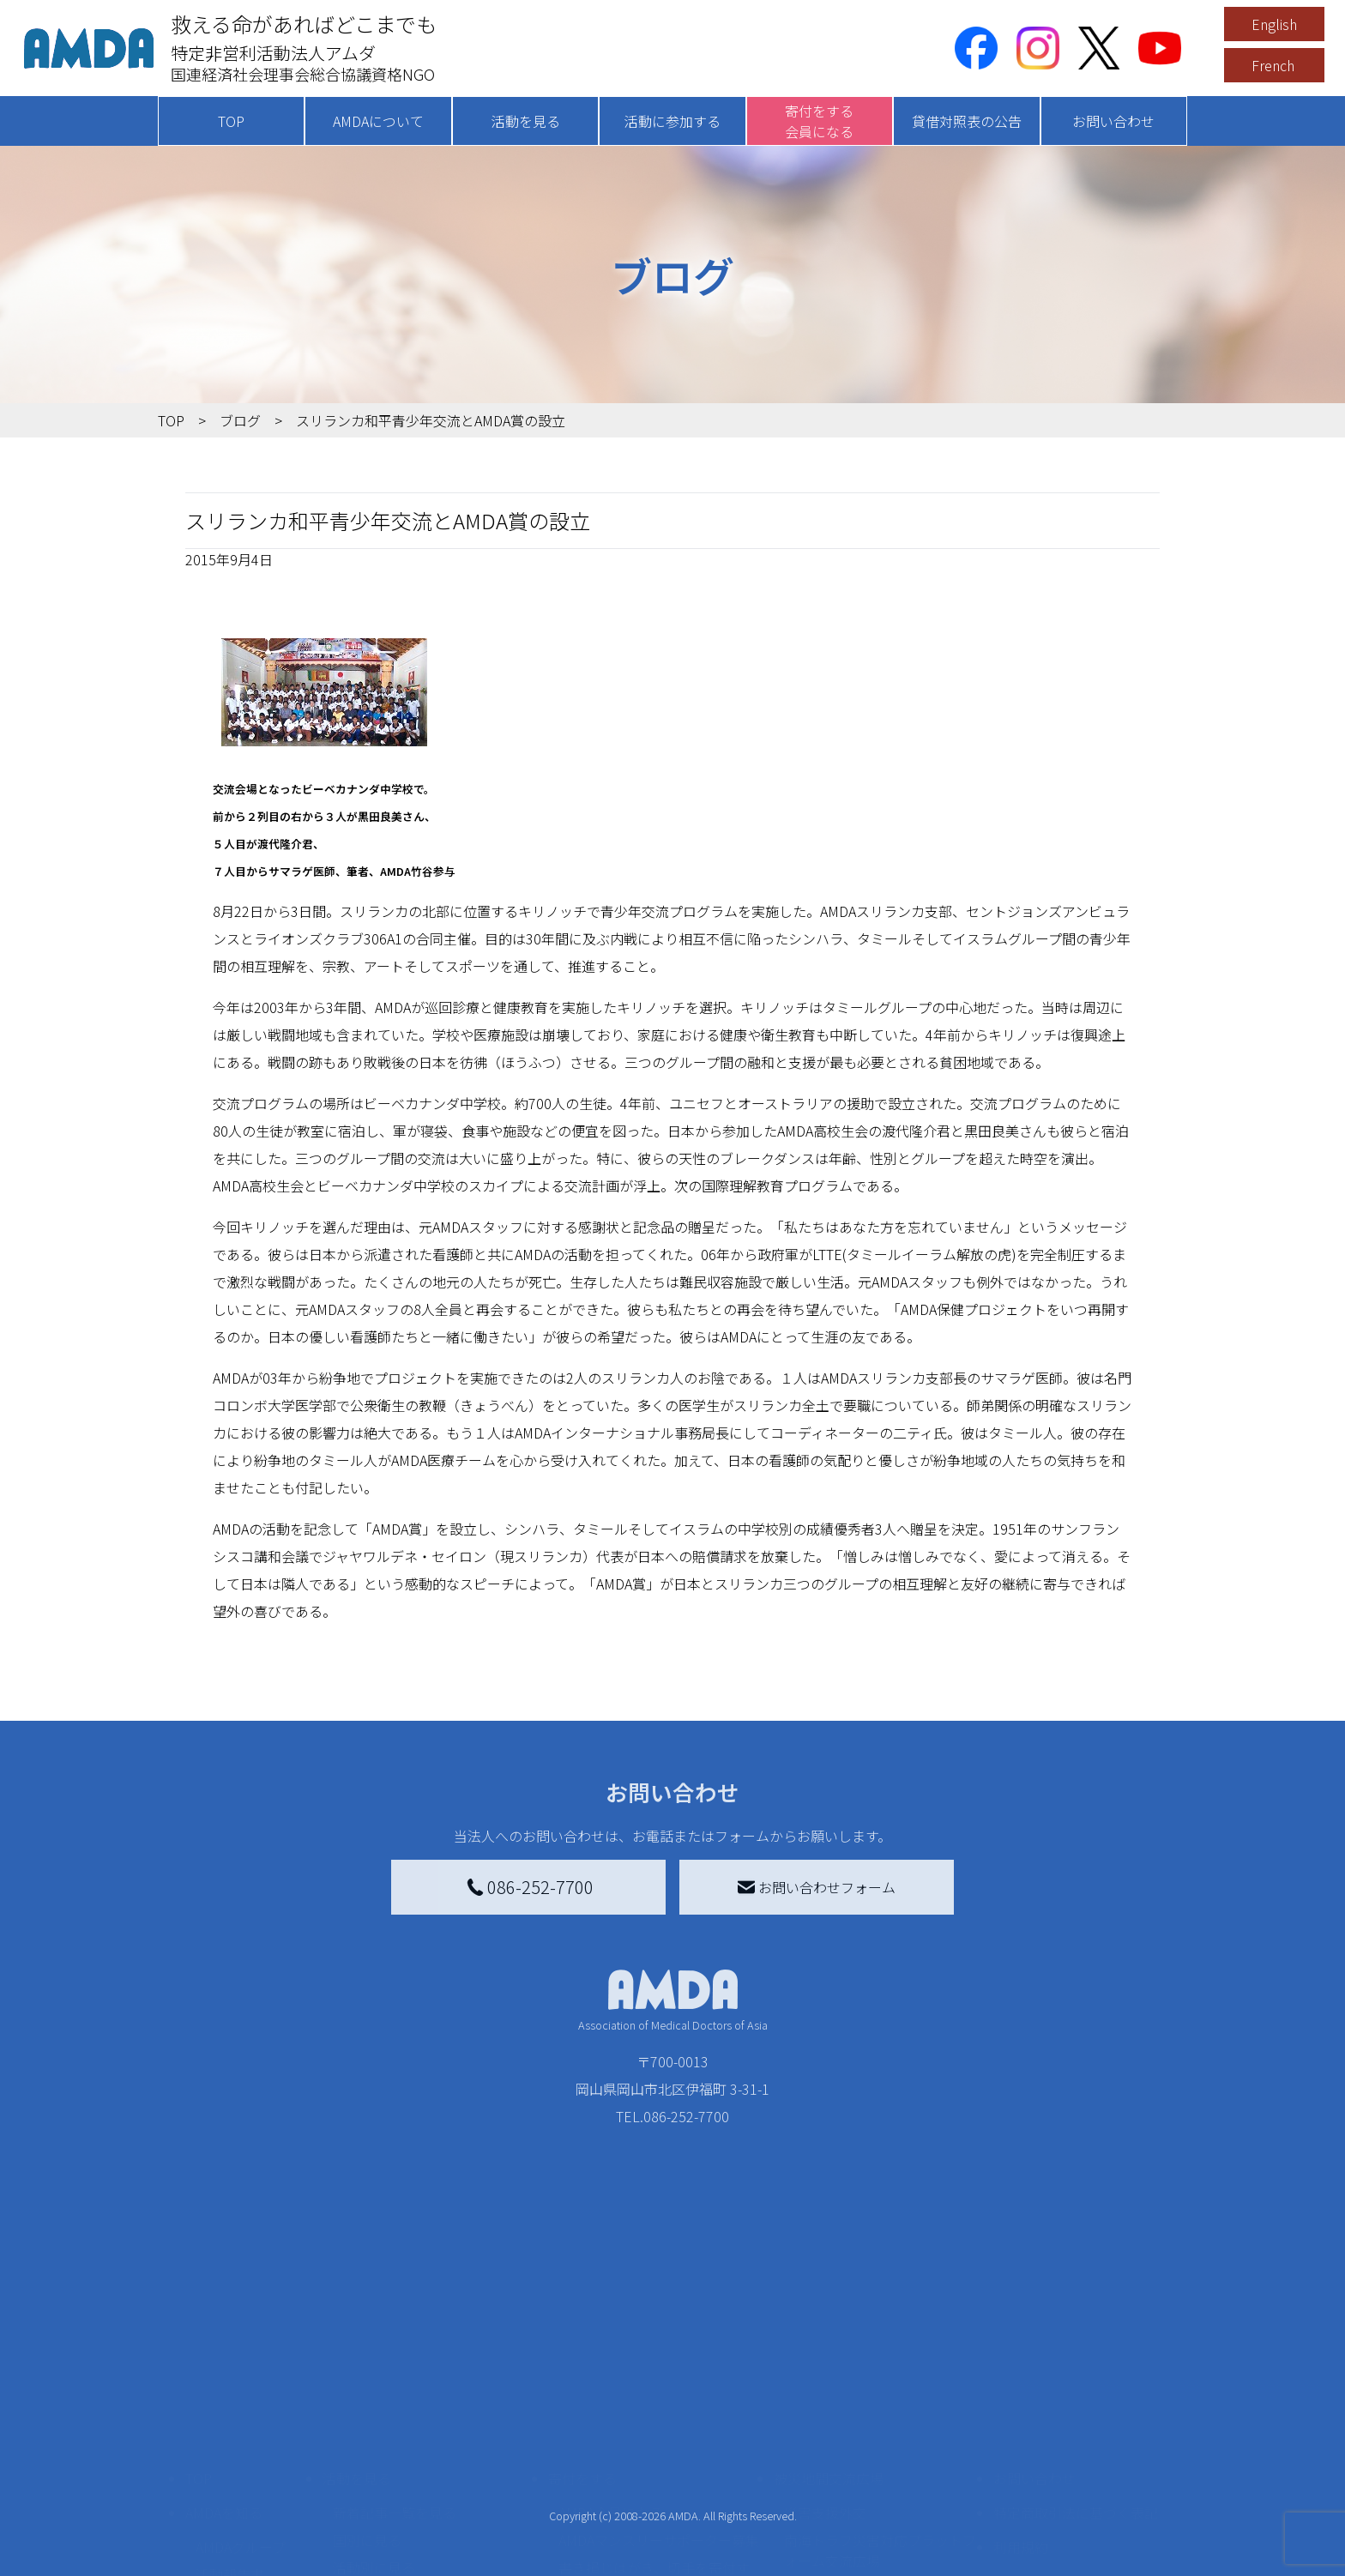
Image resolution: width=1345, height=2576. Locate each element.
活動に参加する (672, 121)
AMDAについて (378, 121)
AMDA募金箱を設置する (631, 2469)
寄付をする (582, 2332)
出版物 (216, 2483)
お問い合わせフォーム (817, 1887)
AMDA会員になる (610, 2366)
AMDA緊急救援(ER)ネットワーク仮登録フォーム (433, 2555)
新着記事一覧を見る (394, 2366)
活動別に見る (374, 2421)
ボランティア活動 (387, 2490)
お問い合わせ (1113, 121)
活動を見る (526, 121)
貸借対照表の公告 (967, 121)
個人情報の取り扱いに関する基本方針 (1075, 2445)
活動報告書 (230, 2428)
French (1273, 65)
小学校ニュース (243, 2456)
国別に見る (367, 2394)
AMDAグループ (241, 2401)
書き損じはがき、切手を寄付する (654, 2431)
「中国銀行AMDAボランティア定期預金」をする (658, 2507)
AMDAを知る (223, 2366)
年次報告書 (230, 2559)
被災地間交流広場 (829, 2332)
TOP (231, 121)
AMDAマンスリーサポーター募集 (658, 2394)
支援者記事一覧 (606, 2545)
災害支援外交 (825, 2366)
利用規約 (1020, 2401)
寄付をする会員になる (819, 121)
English (1274, 24)
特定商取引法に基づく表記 (1075, 2366)
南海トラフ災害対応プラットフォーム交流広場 (880, 2404)
